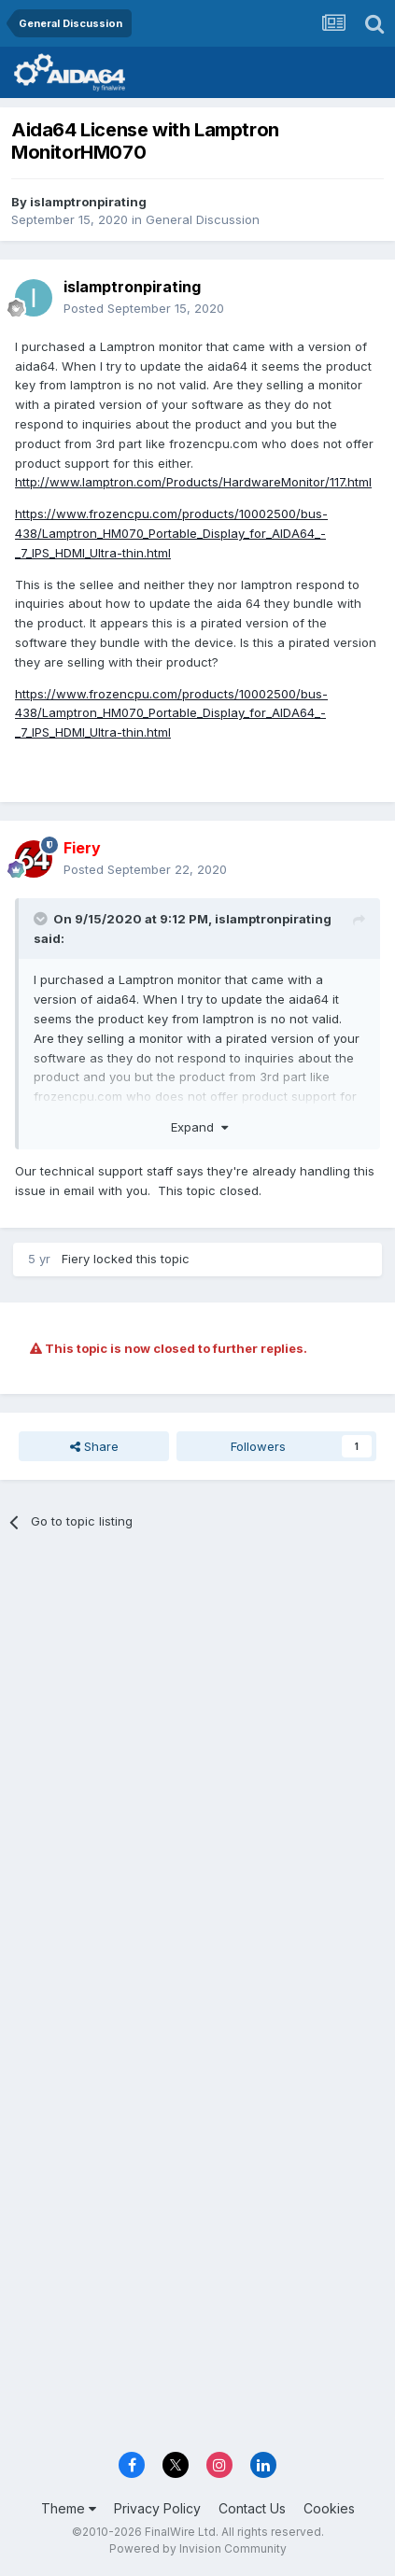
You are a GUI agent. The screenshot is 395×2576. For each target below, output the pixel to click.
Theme (68, 2508)
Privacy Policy (157, 2508)
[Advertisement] (197, 1760)
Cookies (329, 2508)
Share (94, 1446)
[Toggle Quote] (42, 918)
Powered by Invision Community (198, 2548)
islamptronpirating (88, 201)
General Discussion (203, 219)
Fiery (76, 1258)
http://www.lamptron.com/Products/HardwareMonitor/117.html (193, 481)
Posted (143, 308)
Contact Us (252, 2508)
